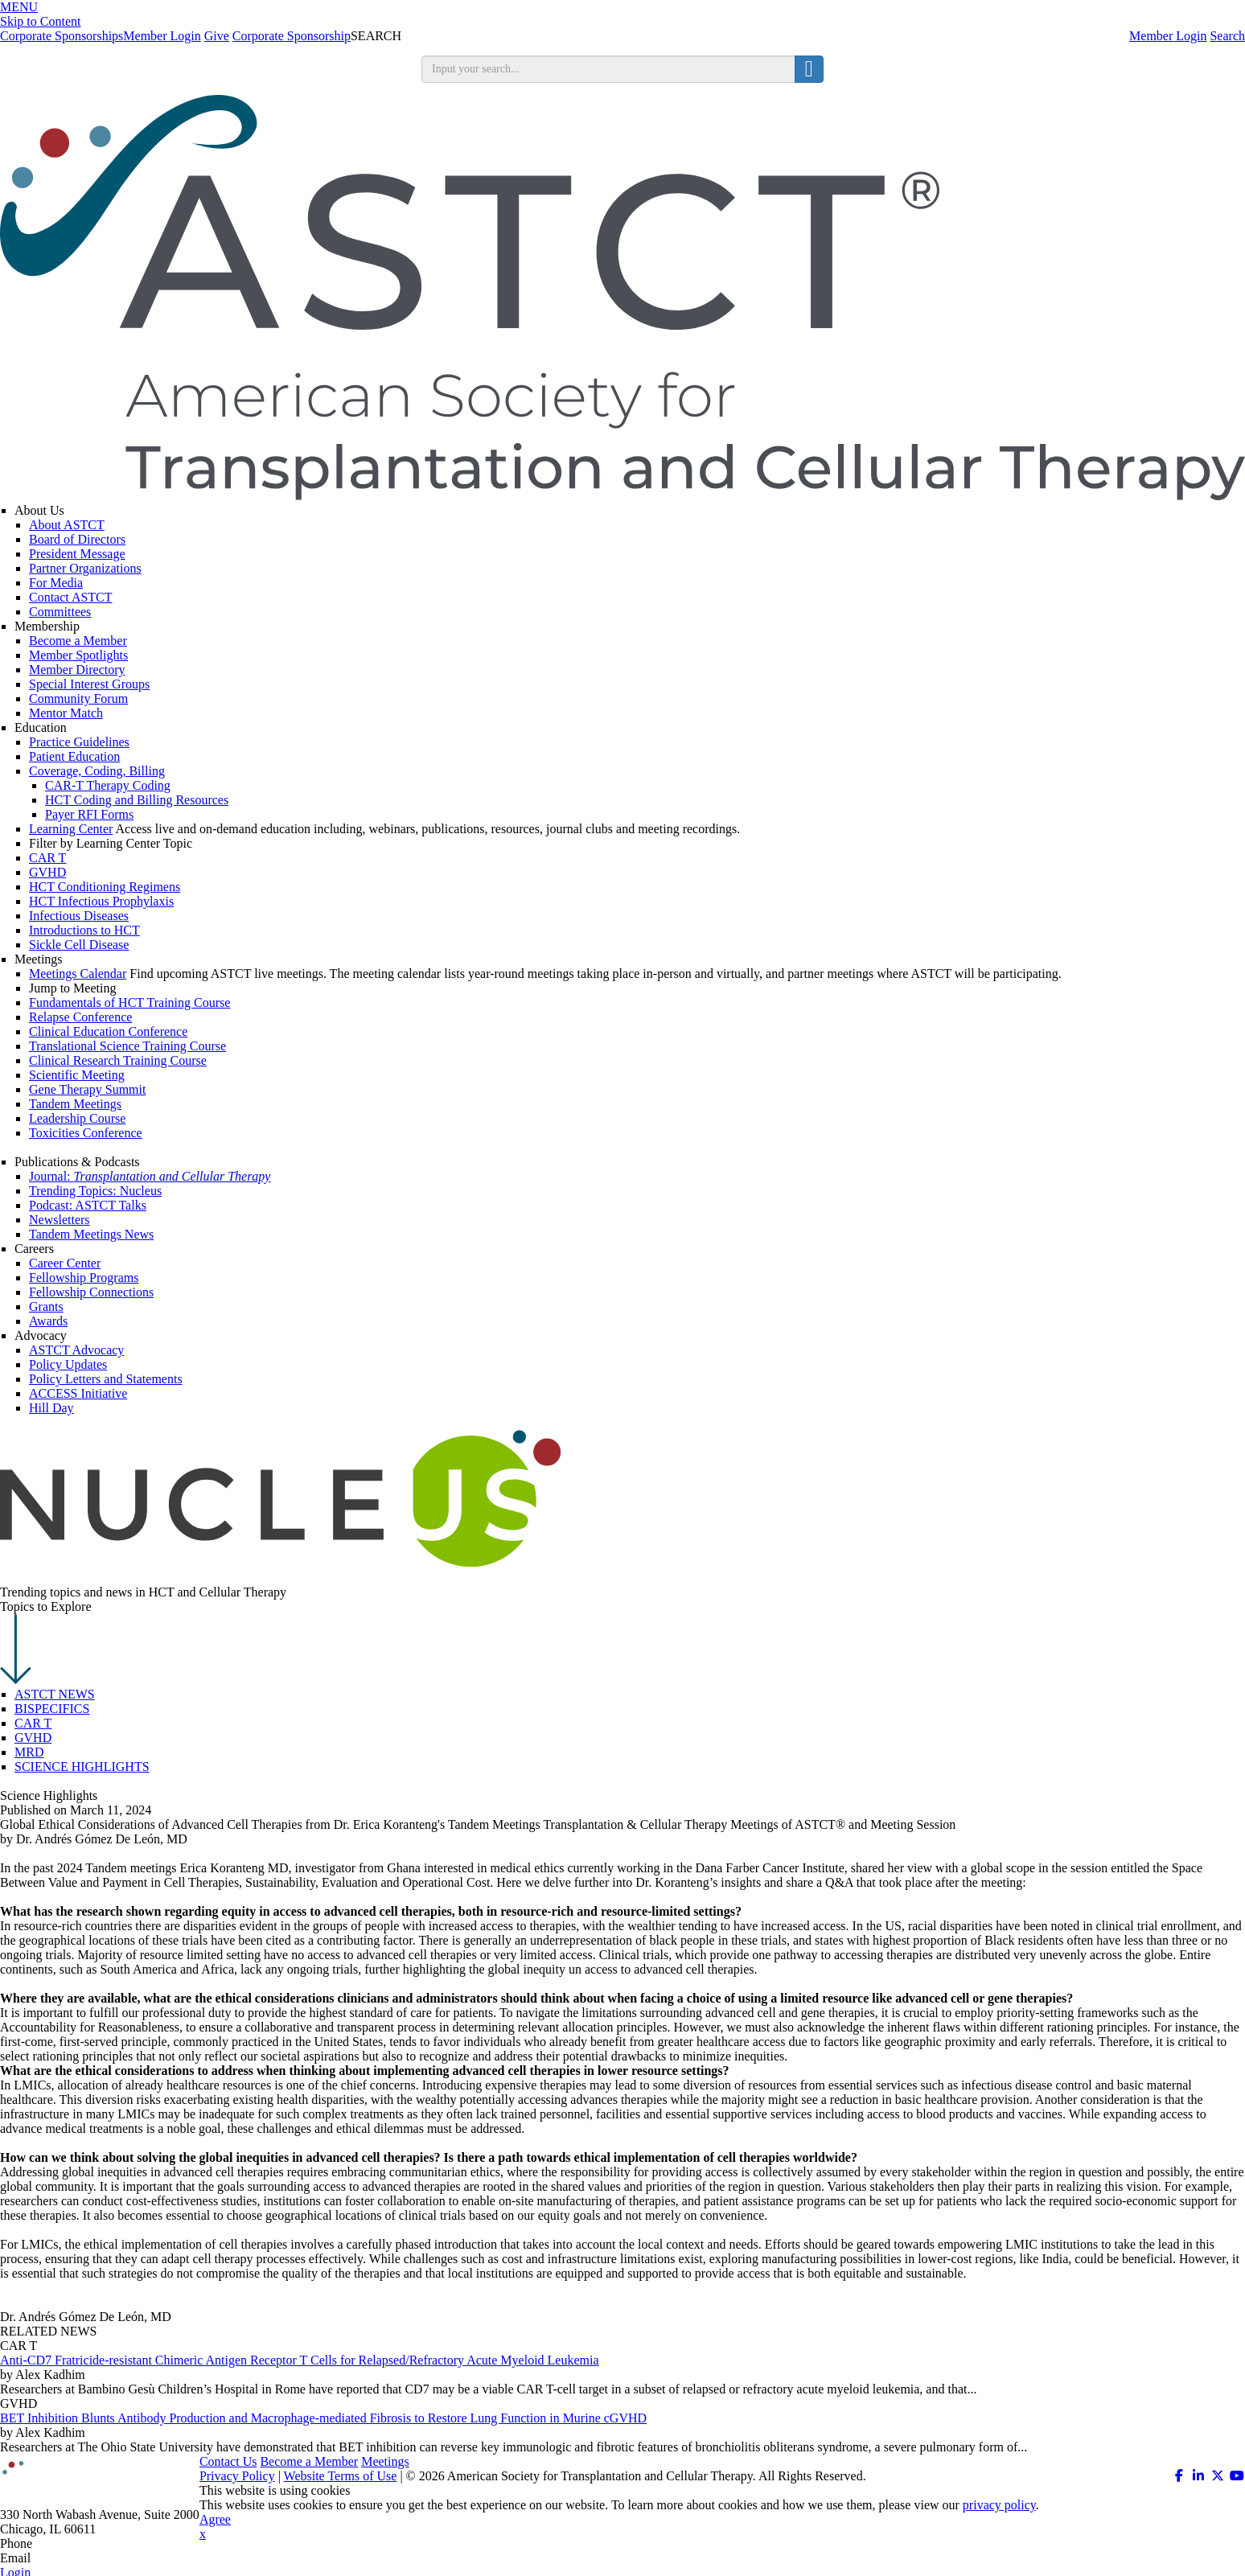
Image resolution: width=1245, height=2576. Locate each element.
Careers (34, 1248)
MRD (28, 1752)
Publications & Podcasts (77, 1162)
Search (1227, 36)
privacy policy (999, 2505)
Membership (47, 626)
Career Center (65, 1263)
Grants (46, 1306)
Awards (48, 1321)
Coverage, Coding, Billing (97, 771)
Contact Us (228, 2461)
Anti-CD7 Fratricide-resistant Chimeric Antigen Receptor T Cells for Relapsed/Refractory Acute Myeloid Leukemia (299, 2360)
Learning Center (71, 829)
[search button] (809, 69)
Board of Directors (77, 539)
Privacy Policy (237, 2476)
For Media (56, 583)
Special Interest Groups (89, 684)
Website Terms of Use (340, 2476)
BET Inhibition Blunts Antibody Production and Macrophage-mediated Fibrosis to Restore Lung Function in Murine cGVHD (323, 2418)
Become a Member (78, 640)
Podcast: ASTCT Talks (87, 1205)
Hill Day (51, 1408)
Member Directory (77, 669)
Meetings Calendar (77, 973)
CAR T (32, 1723)
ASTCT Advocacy (76, 1350)
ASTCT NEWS (54, 1694)
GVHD (32, 1737)
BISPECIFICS (51, 1708)
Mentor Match (66, 713)
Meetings (38, 959)
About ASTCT (67, 525)
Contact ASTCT (71, 597)
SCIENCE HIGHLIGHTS (82, 1766)
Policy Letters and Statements (106, 1379)
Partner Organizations (85, 568)
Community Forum (78, 698)
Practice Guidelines (79, 742)
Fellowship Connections (91, 1292)
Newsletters (59, 1219)
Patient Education (74, 756)
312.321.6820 (70, 2543)
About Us (39, 510)
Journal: (149, 1176)
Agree (215, 2519)
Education (40, 727)
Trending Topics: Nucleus (95, 1191)
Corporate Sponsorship (291, 36)
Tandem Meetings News (91, 1234)
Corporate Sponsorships (61, 36)
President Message (77, 554)
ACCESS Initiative (78, 1393)
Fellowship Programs (83, 1277)
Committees (60, 611)
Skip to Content (40, 21)
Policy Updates (68, 1364)
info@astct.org (72, 2558)
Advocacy (40, 1335)
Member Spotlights (78, 655)
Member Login (1167, 36)
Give (216, 36)
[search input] (608, 69)
